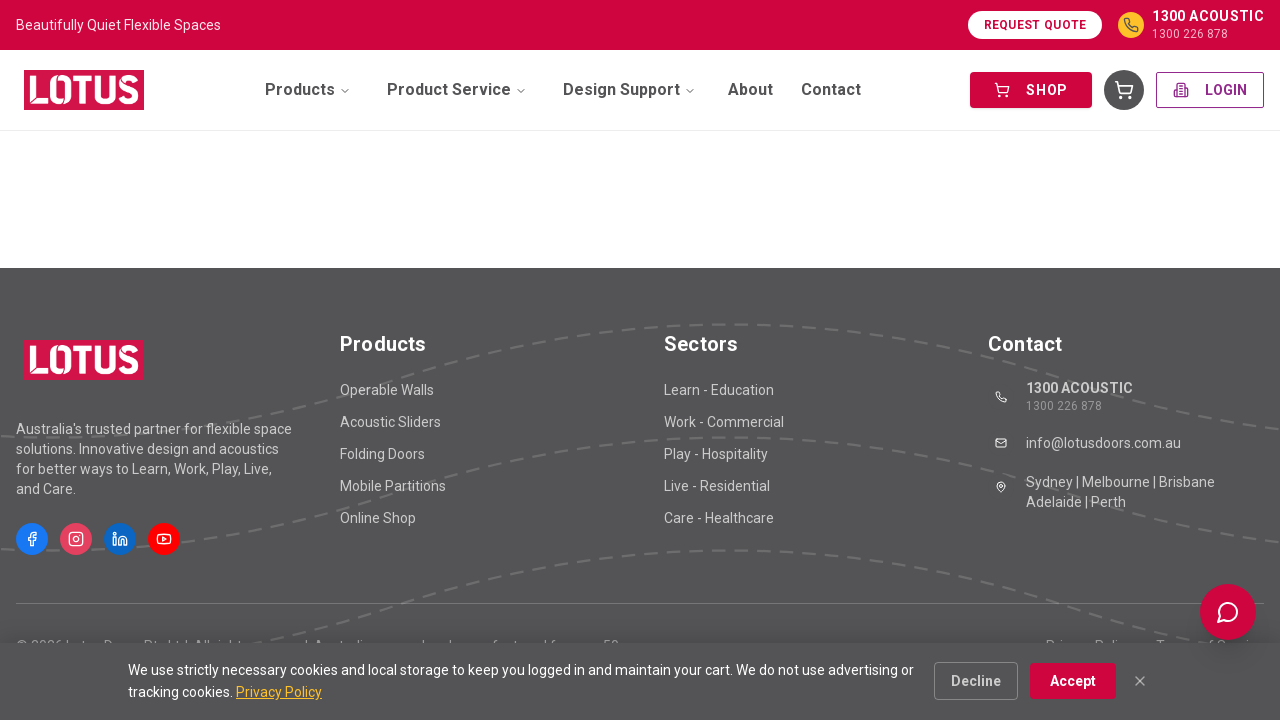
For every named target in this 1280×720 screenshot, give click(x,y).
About (750, 89)
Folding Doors (382, 454)
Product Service (457, 89)
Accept (1073, 681)
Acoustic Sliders (390, 422)
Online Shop (378, 518)
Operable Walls (387, 390)
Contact (831, 89)
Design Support (629, 89)
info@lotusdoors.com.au (1084, 443)
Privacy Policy (279, 692)
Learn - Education (719, 390)
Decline (976, 681)
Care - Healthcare (719, 518)
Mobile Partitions (393, 486)
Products (308, 89)
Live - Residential (717, 486)
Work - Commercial (724, 422)
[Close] (1140, 681)
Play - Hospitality (716, 454)
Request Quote (1035, 25)
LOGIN (1210, 90)
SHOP (1031, 90)
